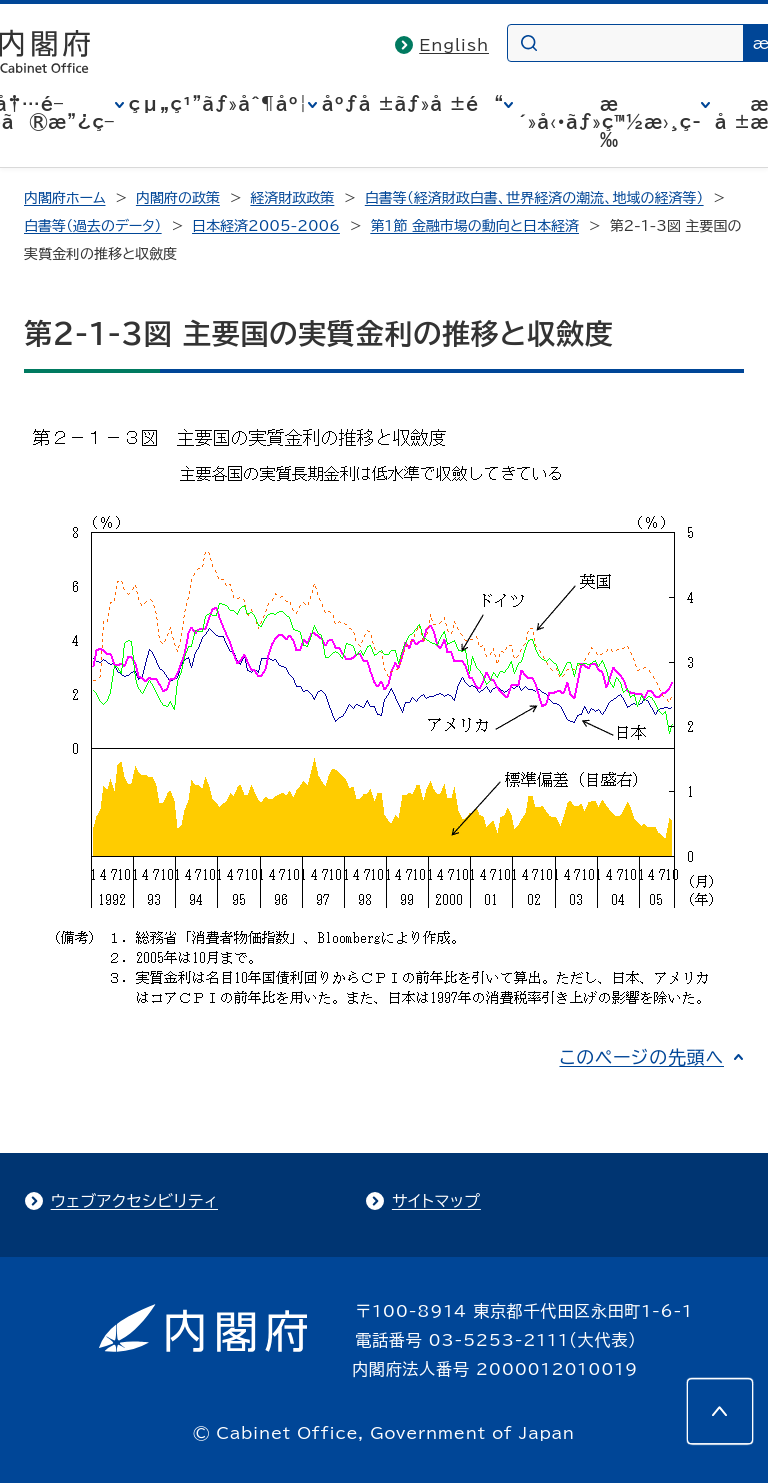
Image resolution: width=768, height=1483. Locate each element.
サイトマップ (436, 1201)
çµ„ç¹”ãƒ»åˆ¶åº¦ (218, 104)
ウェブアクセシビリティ (134, 1201)
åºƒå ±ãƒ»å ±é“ (413, 104)
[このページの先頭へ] (720, 1411)
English (454, 45)
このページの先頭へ (641, 1057)
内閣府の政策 (178, 198)
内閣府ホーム (64, 198)
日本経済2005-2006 (266, 226)
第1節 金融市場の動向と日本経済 (474, 226)
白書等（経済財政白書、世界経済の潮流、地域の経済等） (534, 198)
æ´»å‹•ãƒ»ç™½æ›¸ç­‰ (609, 122)
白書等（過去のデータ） (93, 226)
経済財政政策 (292, 198)
